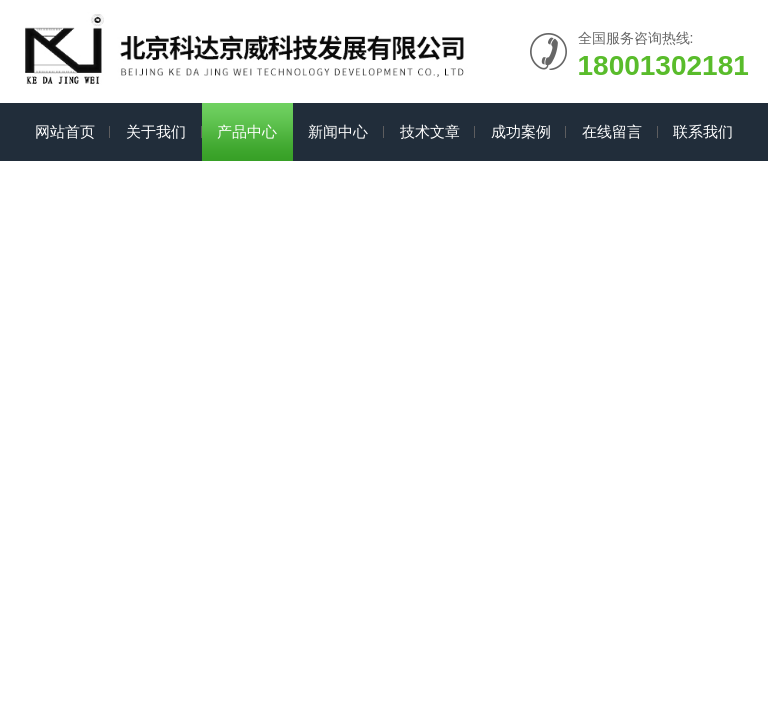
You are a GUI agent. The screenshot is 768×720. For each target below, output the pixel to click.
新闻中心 (338, 131)
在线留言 (612, 131)
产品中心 (247, 131)
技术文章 (430, 131)
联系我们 (703, 131)
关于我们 (156, 131)
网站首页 (65, 131)
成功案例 (521, 131)
